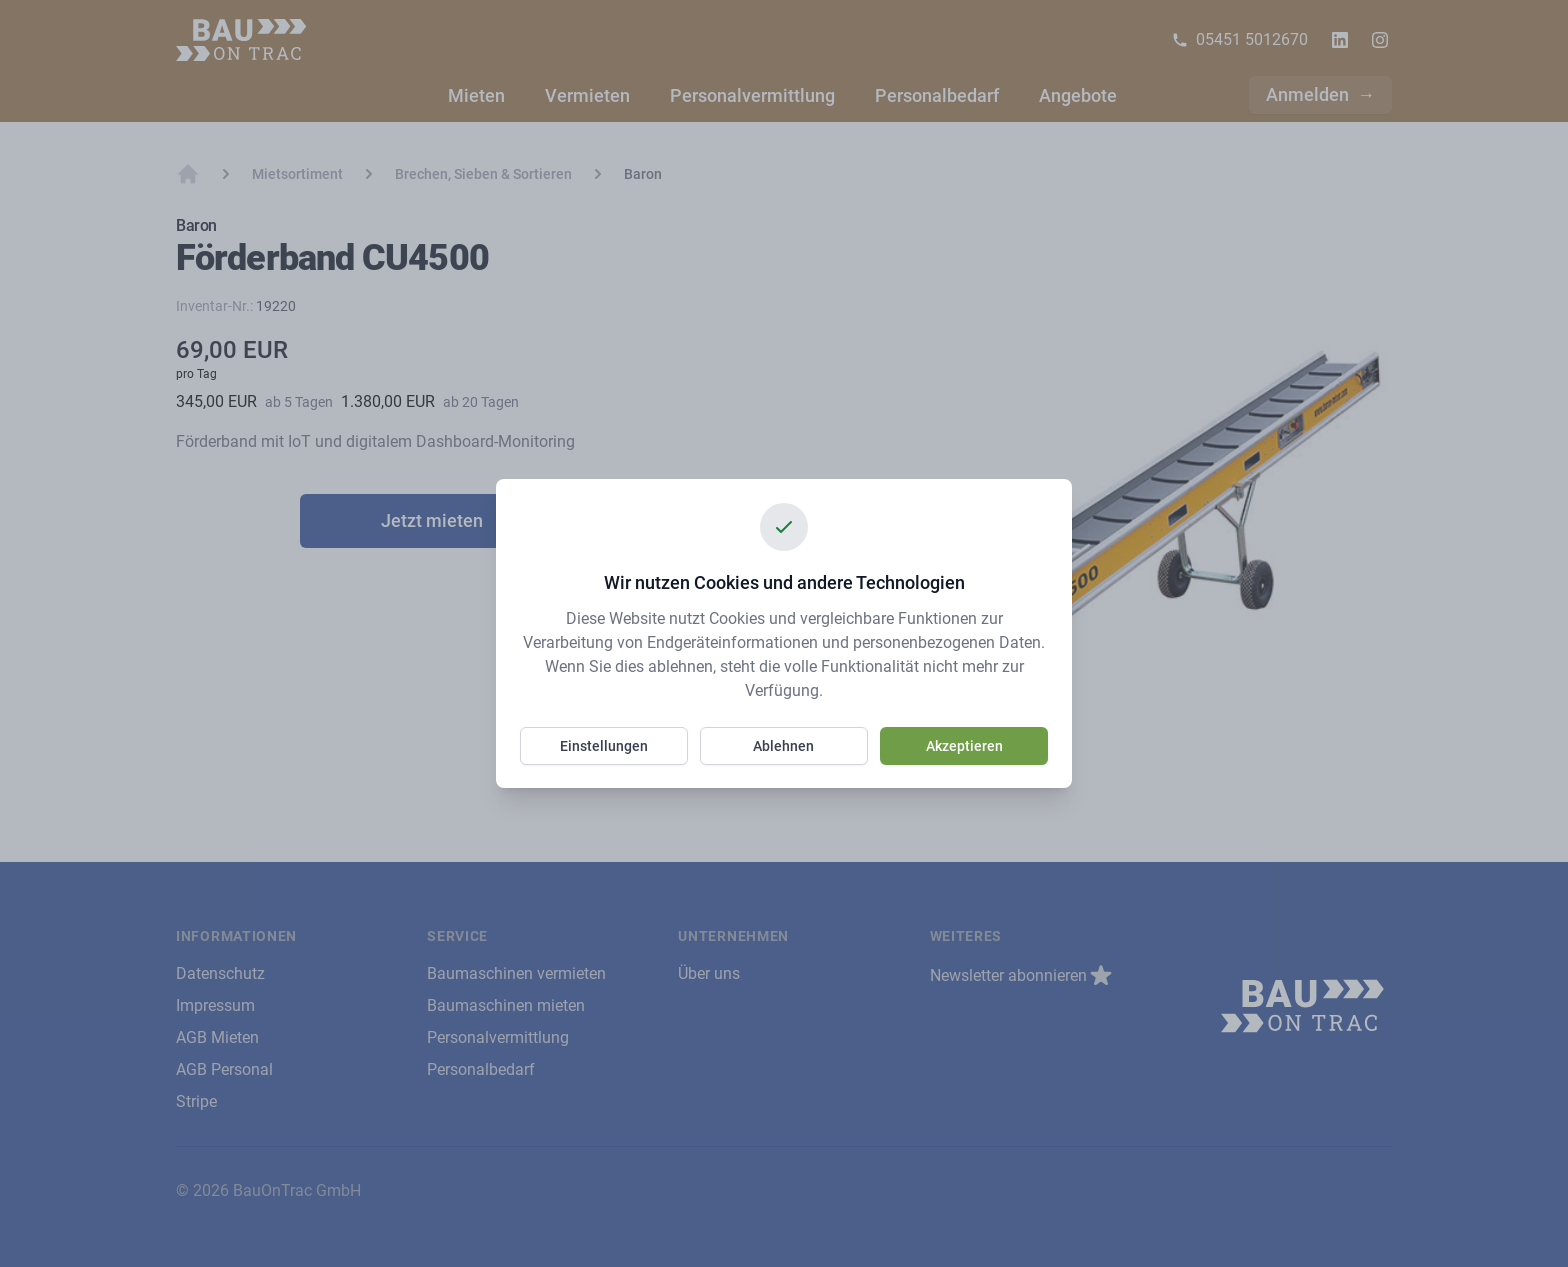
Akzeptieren (964, 746)
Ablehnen (784, 746)
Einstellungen (604, 746)
